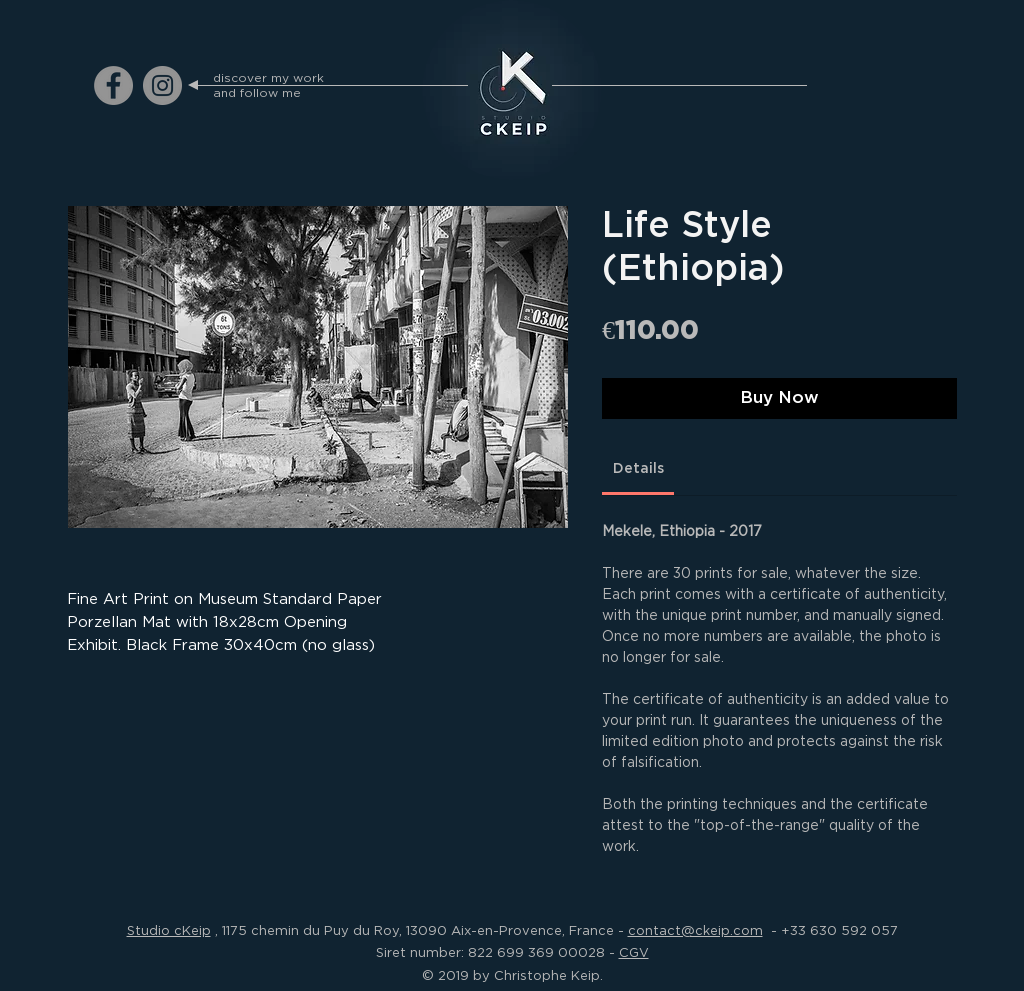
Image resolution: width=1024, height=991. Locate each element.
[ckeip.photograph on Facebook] (113, 85)
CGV (634, 952)
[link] (638, 468)
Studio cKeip (169, 930)
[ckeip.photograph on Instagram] (162, 85)
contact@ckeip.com (695, 930)
